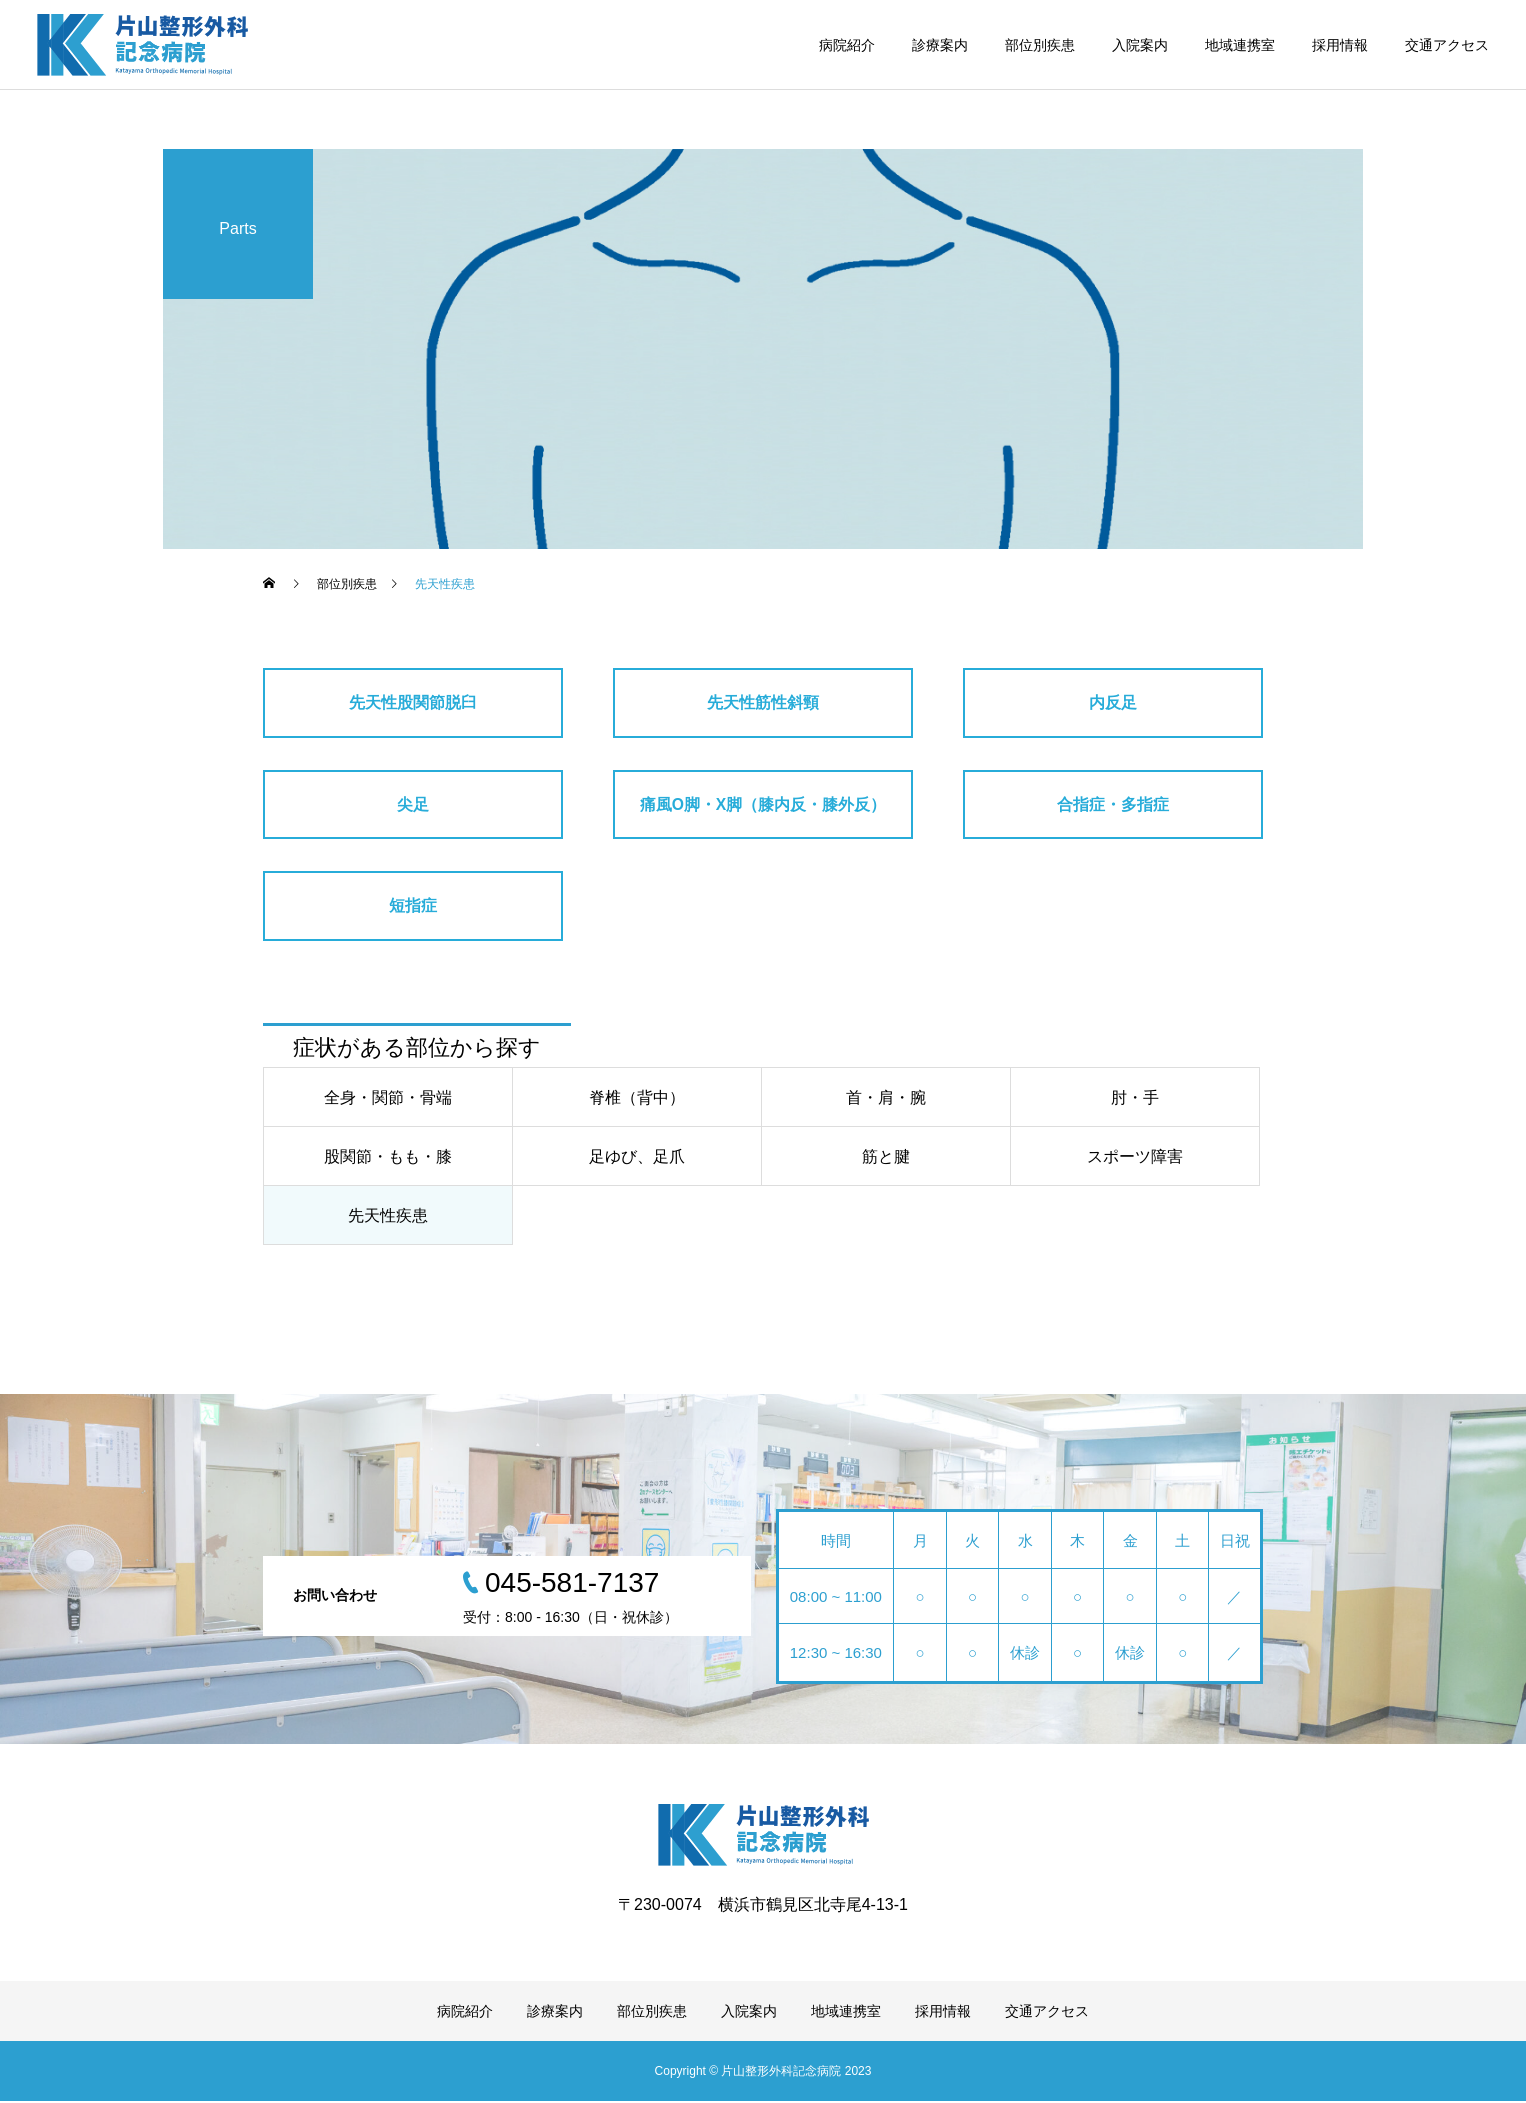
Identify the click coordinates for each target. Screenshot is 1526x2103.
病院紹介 (847, 45)
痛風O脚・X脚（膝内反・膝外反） (762, 804)
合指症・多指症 (1113, 804)
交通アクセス (1447, 45)
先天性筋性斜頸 (763, 702)
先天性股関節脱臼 (413, 702)
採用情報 (1340, 45)
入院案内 (1140, 45)
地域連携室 (1240, 45)
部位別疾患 (1040, 45)
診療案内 (940, 45)
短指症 (413, 907)
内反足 (1113, 702)
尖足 (413, 804)
